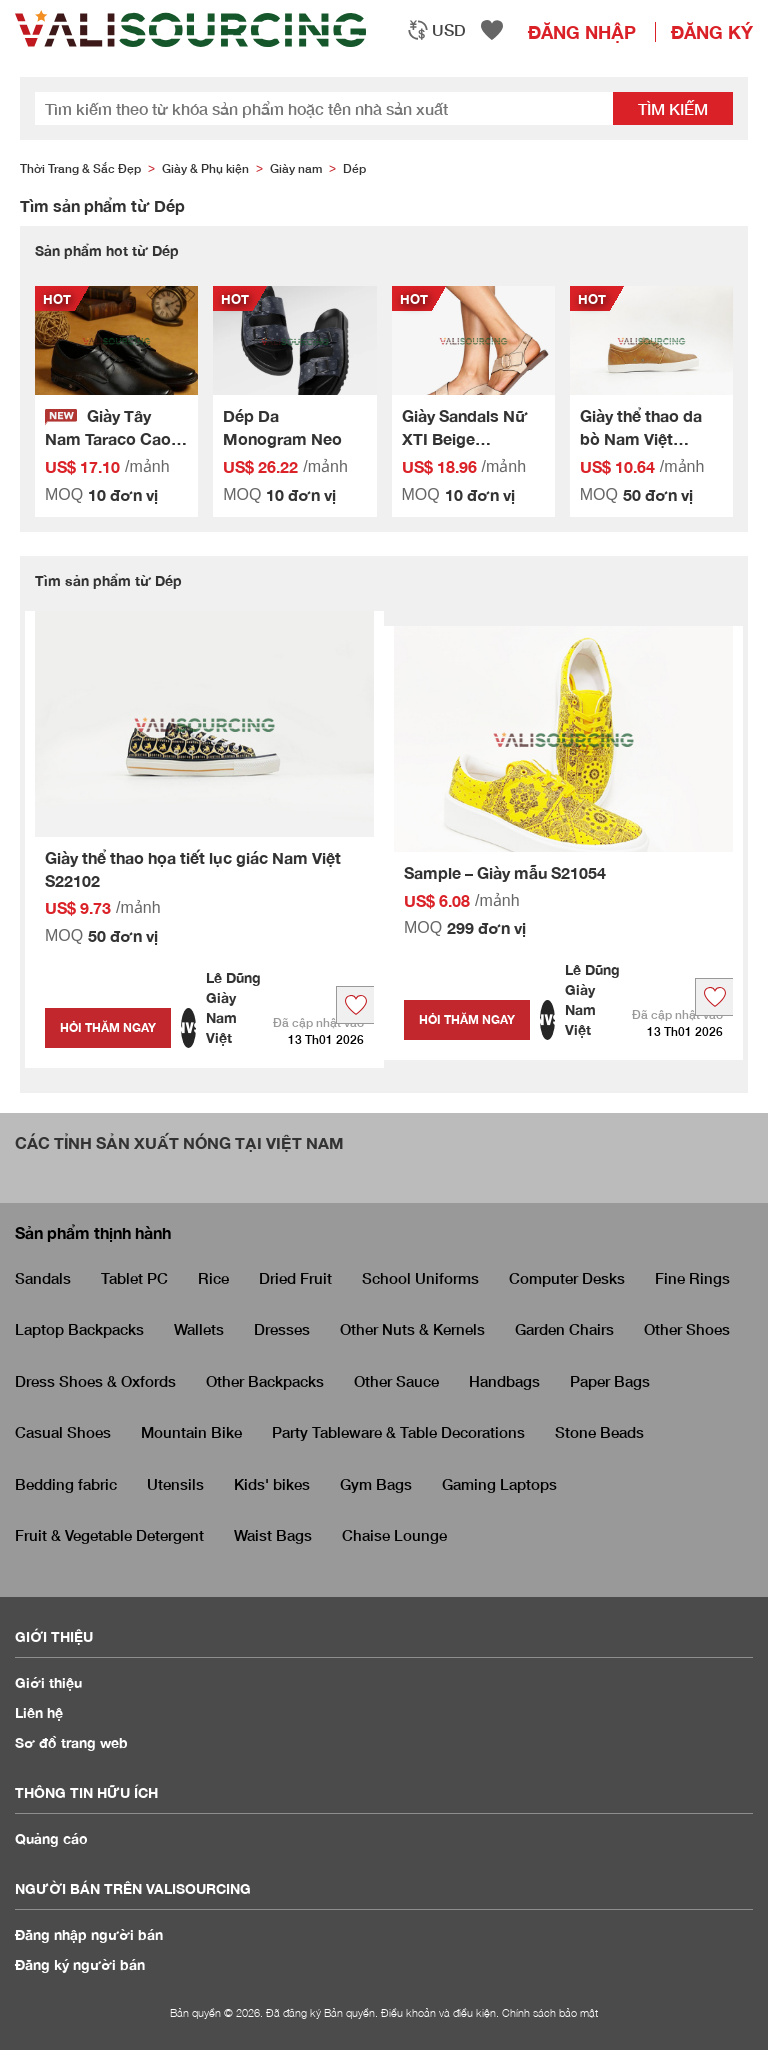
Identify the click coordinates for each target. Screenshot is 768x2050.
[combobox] (436, 30)
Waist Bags (273, 1535)
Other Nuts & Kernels (412, 1329)
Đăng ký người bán (80, 1964)
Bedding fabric (66, 1484)
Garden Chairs (564, 1329)
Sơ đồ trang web (71, 1742)
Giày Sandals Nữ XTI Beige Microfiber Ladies (468, 438)
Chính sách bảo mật (550, 2012)
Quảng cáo (51, 1838)
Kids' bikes (272, 1484)
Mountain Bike (191, 1432)
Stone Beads (599, 1432)
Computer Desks (567, 1278)
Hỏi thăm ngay (108, 1027)
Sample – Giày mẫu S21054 (505, 872)
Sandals (43, 1278)
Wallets (199, 1329)
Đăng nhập (582, 32)
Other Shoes (687, 1329)
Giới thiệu (48, 1682)
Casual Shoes (63, 1432)
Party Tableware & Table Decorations (398, 1432)
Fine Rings (692, 1278)
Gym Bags (376, 1484)
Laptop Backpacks (79, 1329)
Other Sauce (396, 1381)
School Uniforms (420, 1278)
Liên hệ (39, 1712)
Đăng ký (712, 32)
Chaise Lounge (394, 1535)
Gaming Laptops (499, 1484)
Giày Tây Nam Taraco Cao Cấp (108, 438)
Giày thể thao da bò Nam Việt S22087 (641, 438)
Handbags (504, 1381)
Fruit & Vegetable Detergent (109, 1535)
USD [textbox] (449, 29)
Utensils (175, 1484)
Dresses (282, 1329)
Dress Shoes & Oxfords (95, 1381)
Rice (213, 1278)
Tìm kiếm (673, 108)
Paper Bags (610, 1381)
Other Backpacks (265, 1381)
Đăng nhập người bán (89, 1934)
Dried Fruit (295, 1278)
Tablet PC (134, 1278)
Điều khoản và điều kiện (438, 2012)
